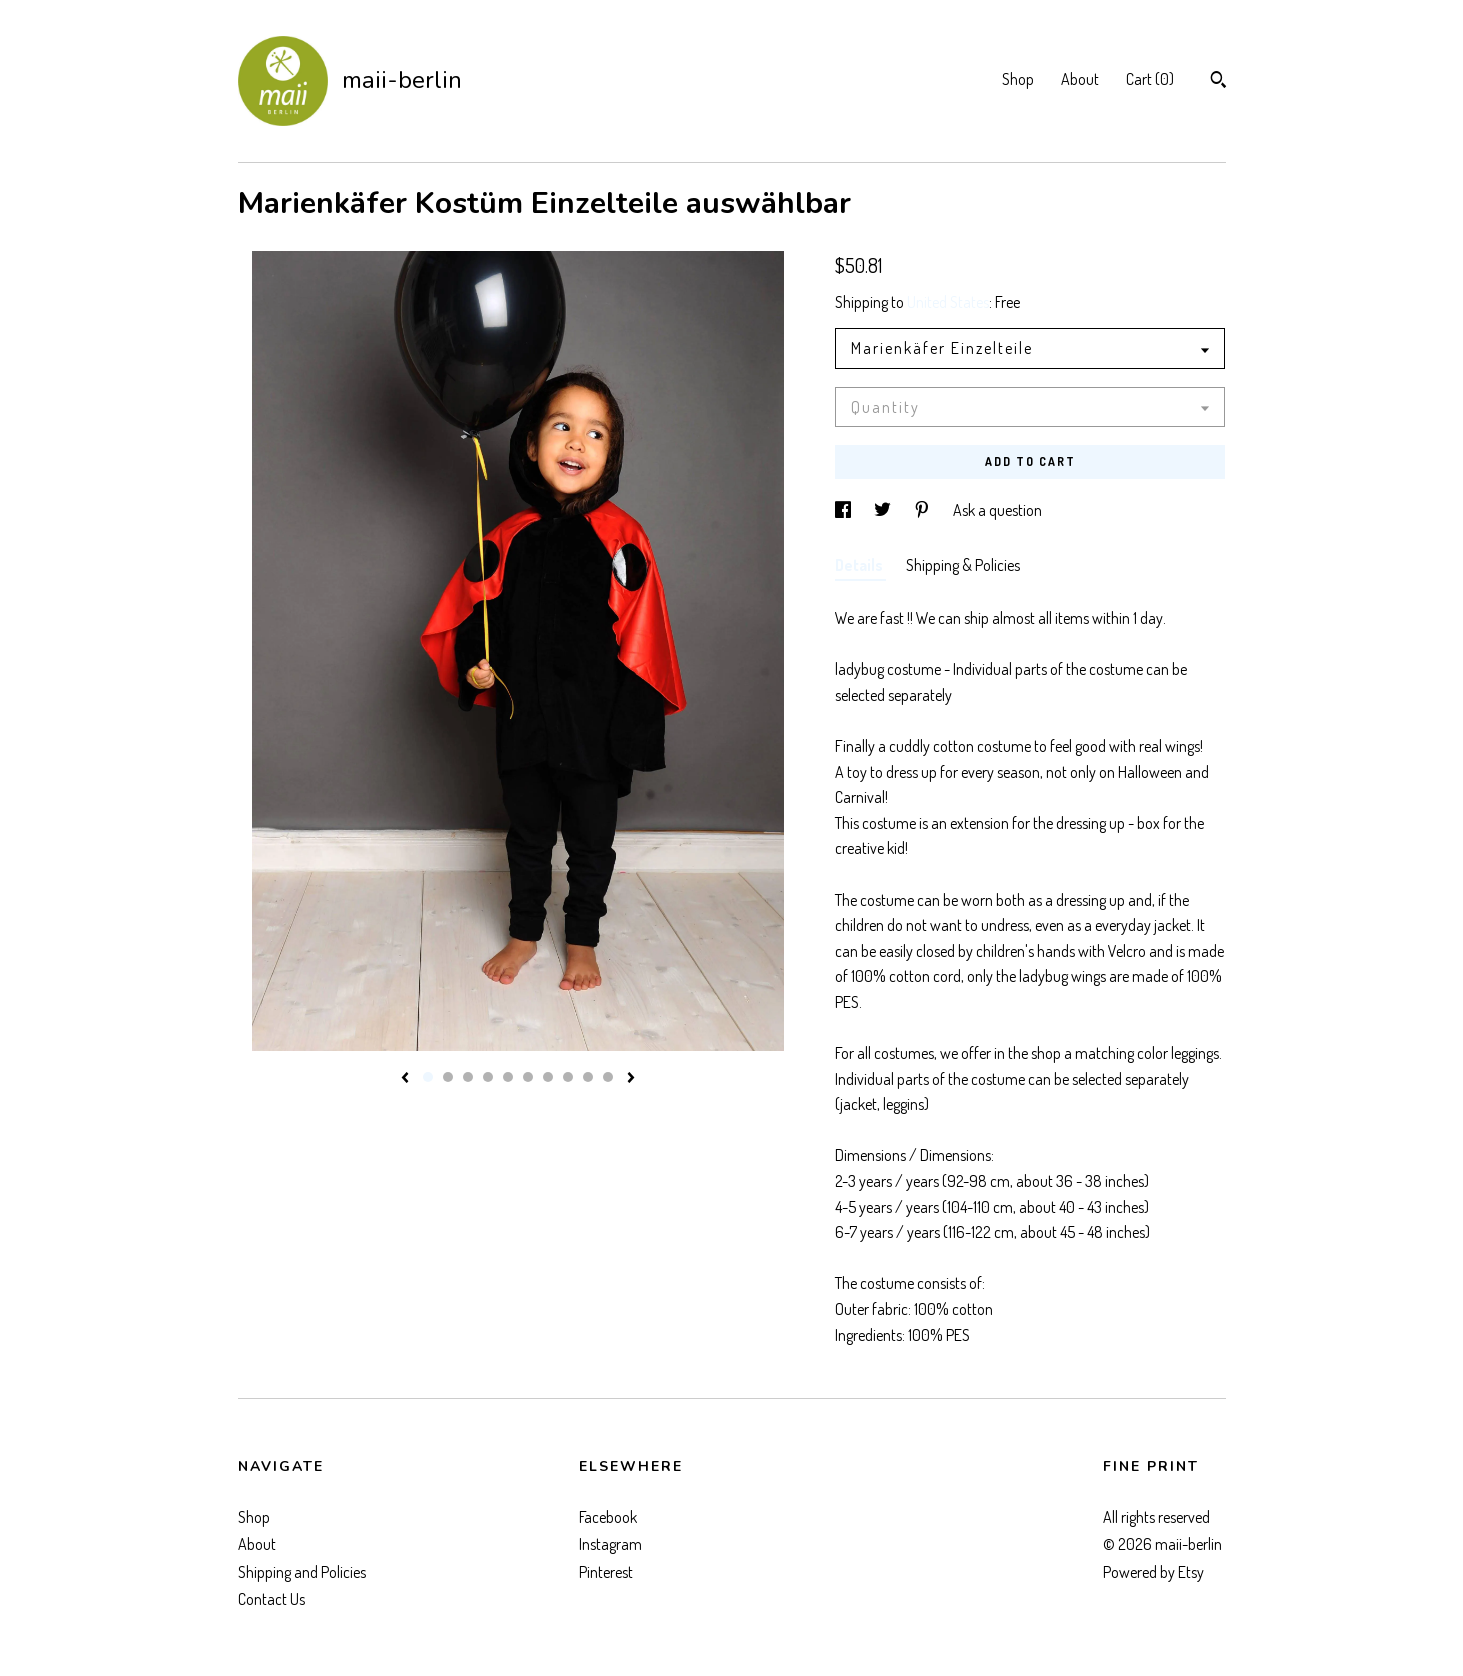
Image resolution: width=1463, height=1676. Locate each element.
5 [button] (508, 1077)
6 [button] (528, 1077)
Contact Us (271, 1599)
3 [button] (468, 1077)
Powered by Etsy (1153, 1572)
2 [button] (448, 1077)
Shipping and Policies (302, 1572)
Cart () (1150, 79)
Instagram (610, 1544)
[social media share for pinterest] (923, 510)
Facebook (608, 1517)
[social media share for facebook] (844, 510)
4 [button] (488, 1077)
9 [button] (588, 1077)
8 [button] (568, 1077)
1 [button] (428, 1077)
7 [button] (548, 1077)
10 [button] (608, 1077)
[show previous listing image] (405, 1079)
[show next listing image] (631, 1079)
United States (948, 302)
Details (860, 565)
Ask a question (997, 510)
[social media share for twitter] (884, 510)
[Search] (1218, 82)
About (1080, 79)
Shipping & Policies (963, 565)
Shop (1018, 79)
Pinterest (606, 1572)
